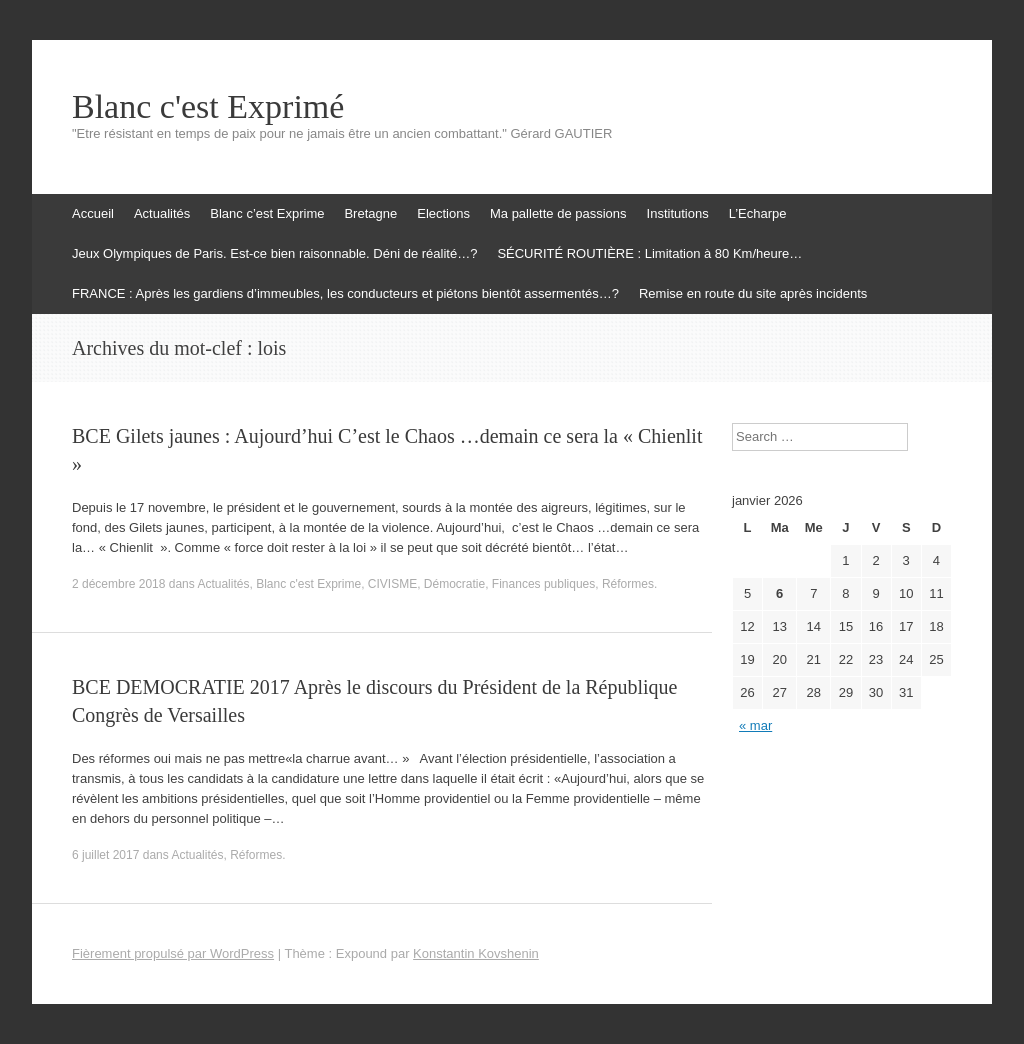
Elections (443, 213)
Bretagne (370, 213)
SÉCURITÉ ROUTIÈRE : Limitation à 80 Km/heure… (649, 253)
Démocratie (454, 584)
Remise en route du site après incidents (753, 293)
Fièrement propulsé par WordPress (173, 953)
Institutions (678, 213)
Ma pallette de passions (558, 213)
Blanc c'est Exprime (308, 584)
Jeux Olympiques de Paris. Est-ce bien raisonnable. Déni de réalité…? (274, 253)
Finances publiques (543, 584)
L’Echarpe (758, 213)
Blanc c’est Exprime (267, 213)
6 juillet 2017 (105, 855)
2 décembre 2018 (118, 584)
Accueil (93, 213)
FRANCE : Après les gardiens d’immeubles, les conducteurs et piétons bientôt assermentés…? (345, 293)
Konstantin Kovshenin (476, 953)
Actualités (162, 213)
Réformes (628, 584)
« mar (755, 725)
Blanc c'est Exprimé (208, 107)
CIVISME (392, 584)
